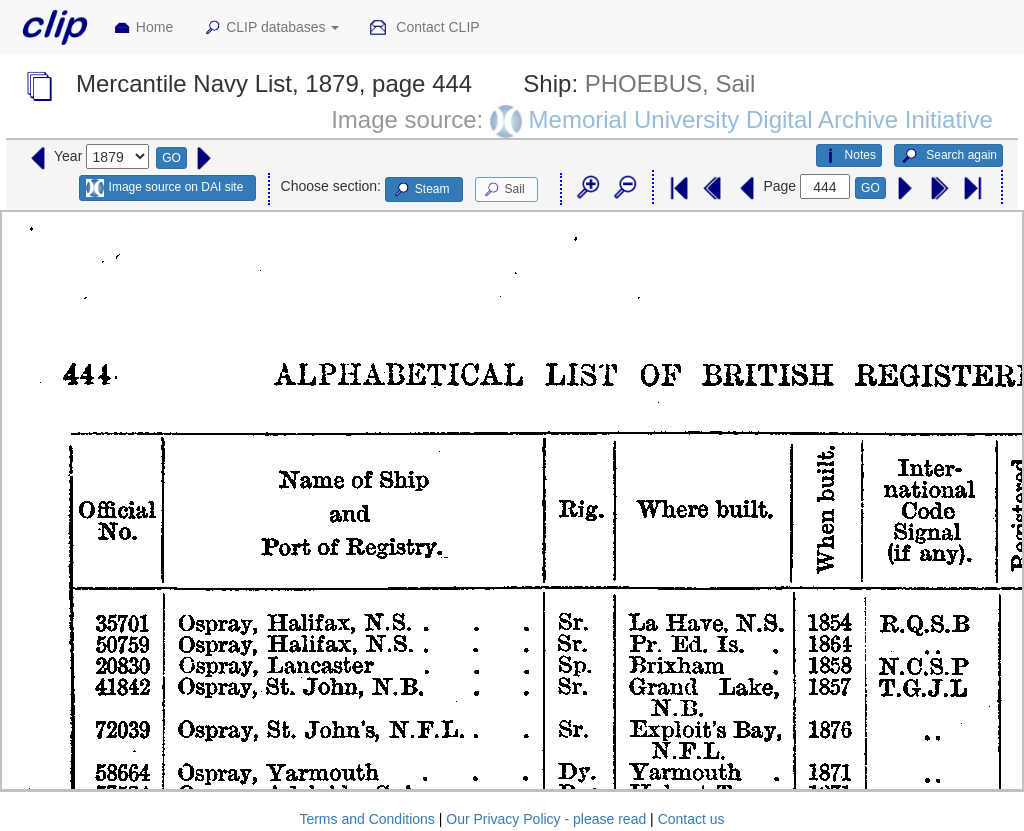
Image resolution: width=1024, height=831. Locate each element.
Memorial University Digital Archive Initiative (761, 119)
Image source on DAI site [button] (164, 188)
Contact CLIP (424, 28)
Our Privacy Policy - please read (546, 819)
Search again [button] (948, 156)
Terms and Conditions (366, 819)
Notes (849, 156)
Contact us (691, 819)
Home (143, 28)
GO (171, 158)
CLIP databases (271, 28)
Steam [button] (421, 190)
